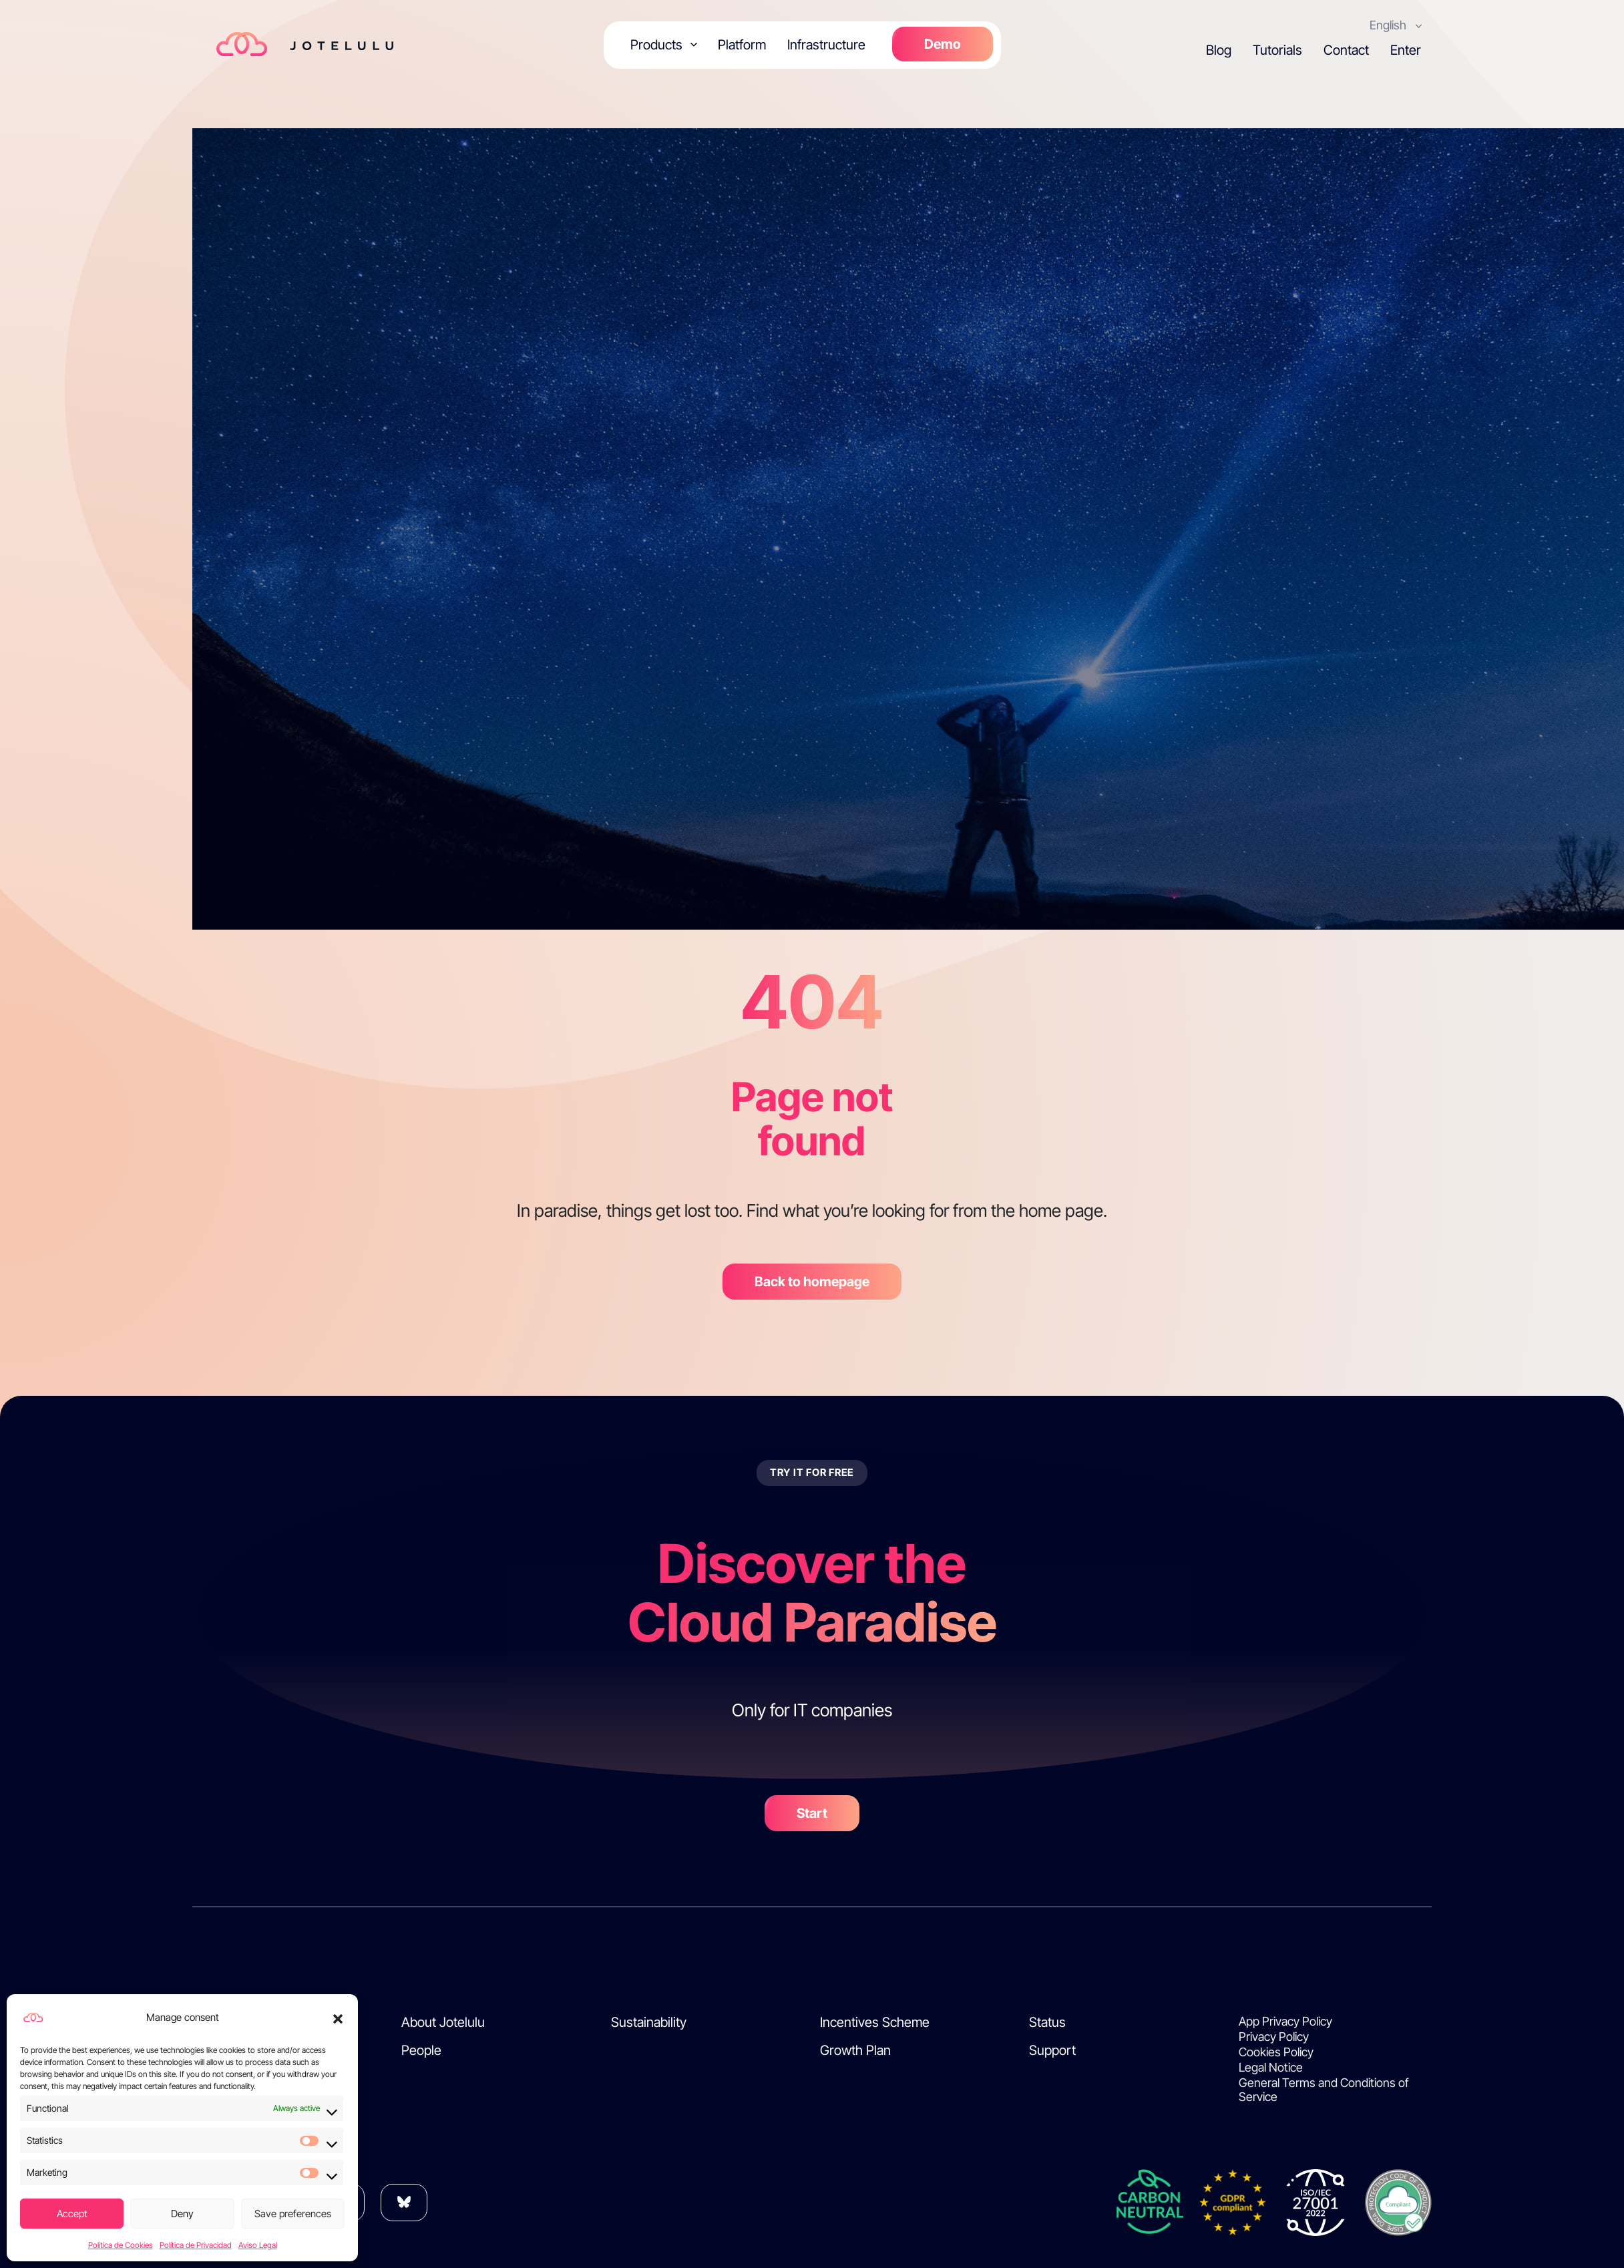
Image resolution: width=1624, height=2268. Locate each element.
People (421, 2050)
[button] (338, 2017)
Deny (182, 2213)
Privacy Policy (1274, 2037)
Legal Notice (1271, 2067)
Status (1047, 2022)
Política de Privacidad (196, 2245)
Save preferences (292, 2213)
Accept (72, 2213)
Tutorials (1277, 50)
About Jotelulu (443, 2022)
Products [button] (656, 45)
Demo (942, 44)
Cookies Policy (1276, 2052)
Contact (1346, 50)
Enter (1405, 50)
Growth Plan (855, 2050)
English (1389, 25)
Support (1052, 2050)
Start (812, 1813)
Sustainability (648, 2022)
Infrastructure (826, 45)
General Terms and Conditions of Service (1324, 2090)
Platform (742, 45)
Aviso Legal (257, 2245)
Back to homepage (812, 1282)
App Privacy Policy (1285, 2021)
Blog (1218, 50)
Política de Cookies (120, 2245)
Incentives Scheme (875, 2022)
